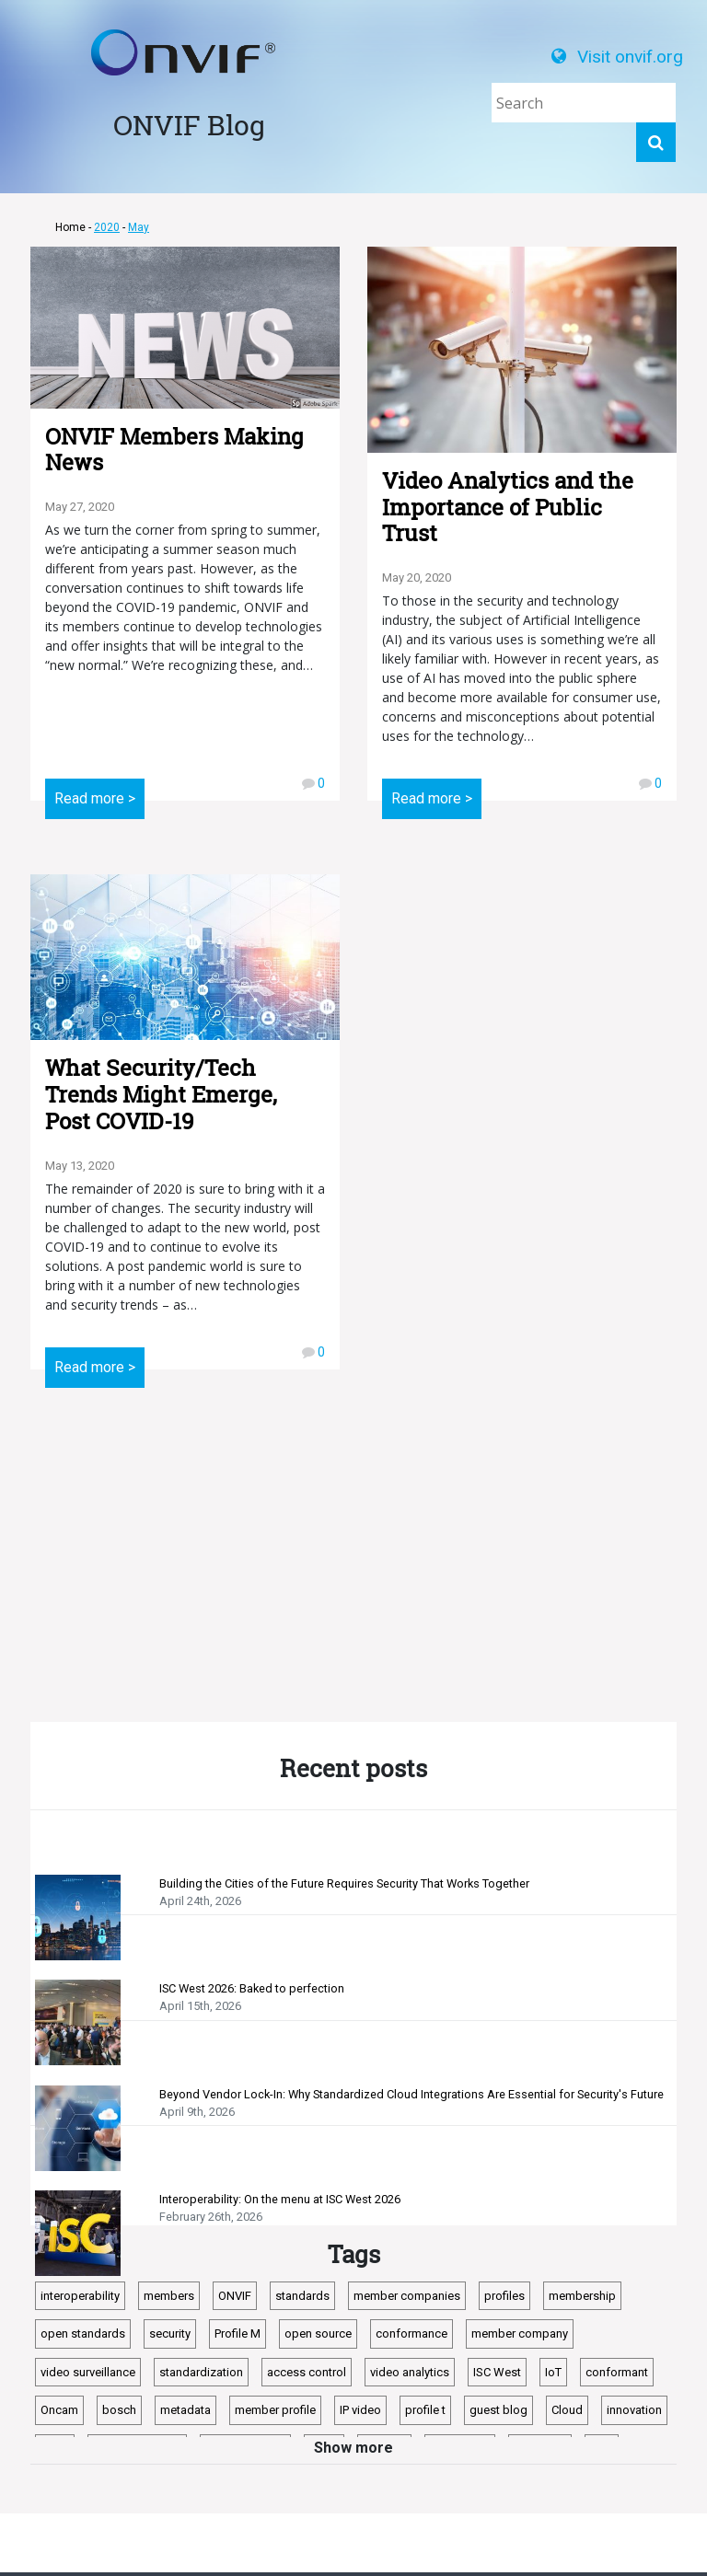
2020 (107, 227)
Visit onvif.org (617, 56)
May (138, 227)
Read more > (94, 798)
